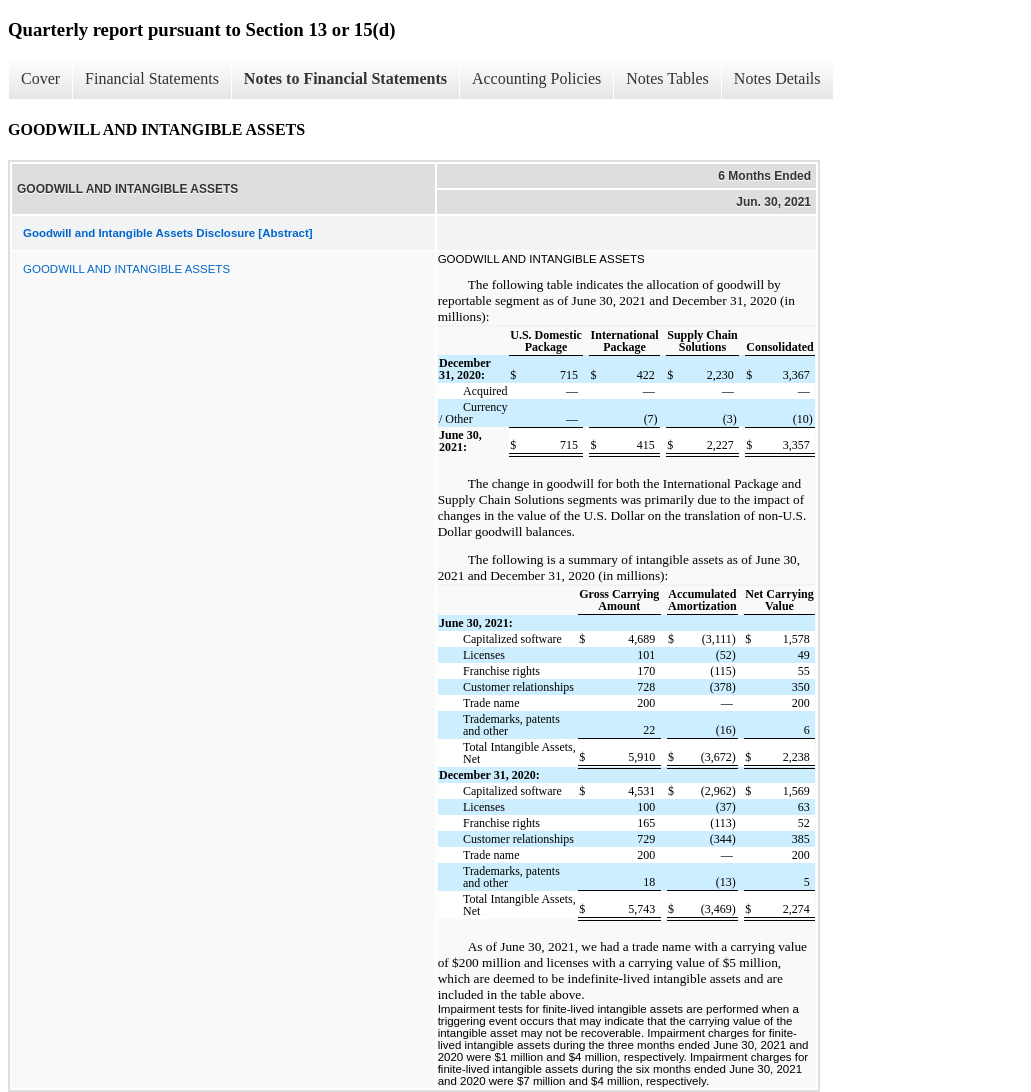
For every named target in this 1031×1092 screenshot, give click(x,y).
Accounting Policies (536, 78)
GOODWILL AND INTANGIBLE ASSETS (126, 269)
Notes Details (777, 78)
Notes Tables (667, 78)
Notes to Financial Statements (345, 78)
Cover (40, 78)
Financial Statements (152, 78)
